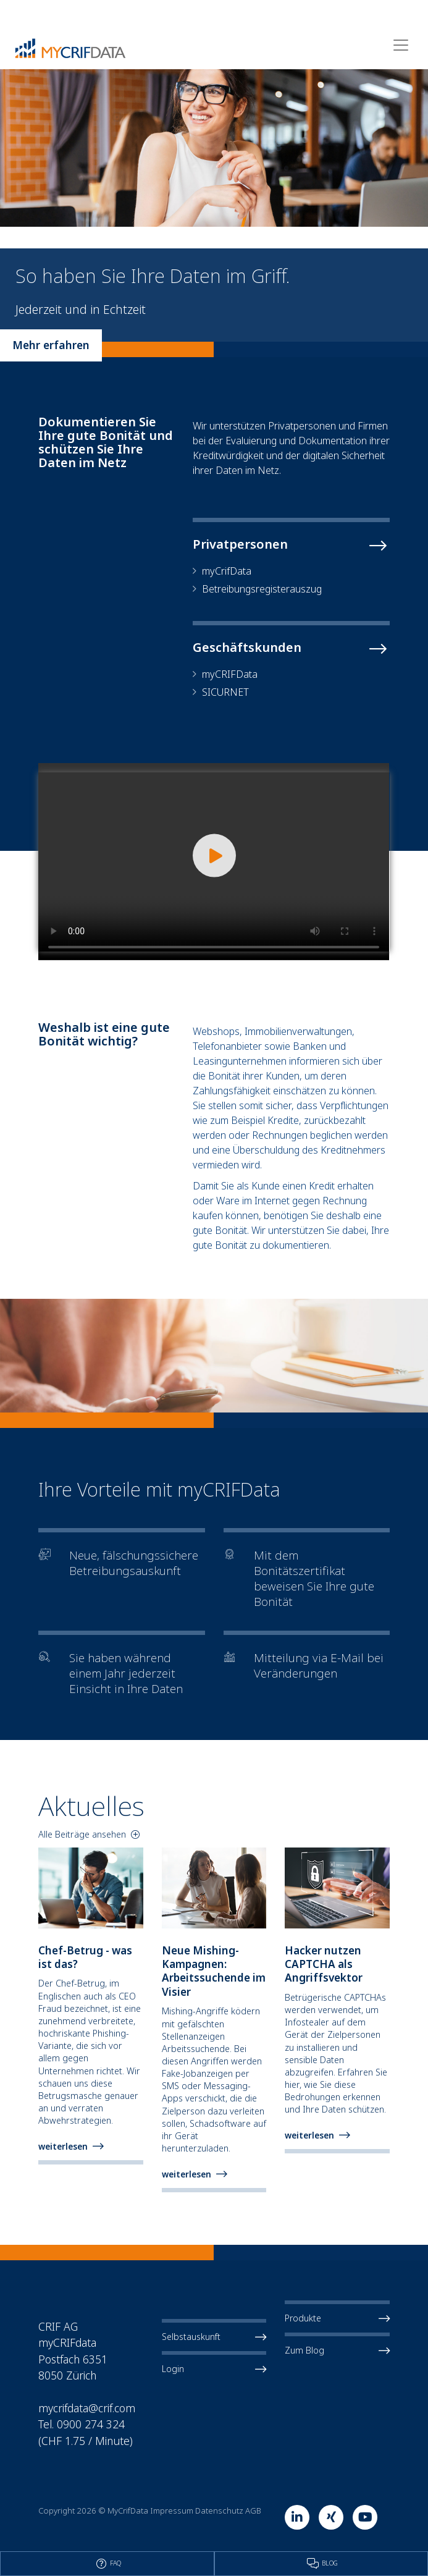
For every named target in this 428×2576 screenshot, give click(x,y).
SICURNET (225, 692)
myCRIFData (230, 674)
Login (214, 2369)
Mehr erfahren (51, 345)
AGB (253, 2510)
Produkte (337, 2318)
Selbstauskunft (214, 2337)
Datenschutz (219, 2510)
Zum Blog (337, 2350)
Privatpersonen (240, 544)
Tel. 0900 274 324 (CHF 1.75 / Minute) (85, 2432)
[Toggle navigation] (401, 45)
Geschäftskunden (247, 647)
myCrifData (226, 571)
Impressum (171, 2510)
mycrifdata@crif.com (86, 2408)
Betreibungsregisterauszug (262, 588)
